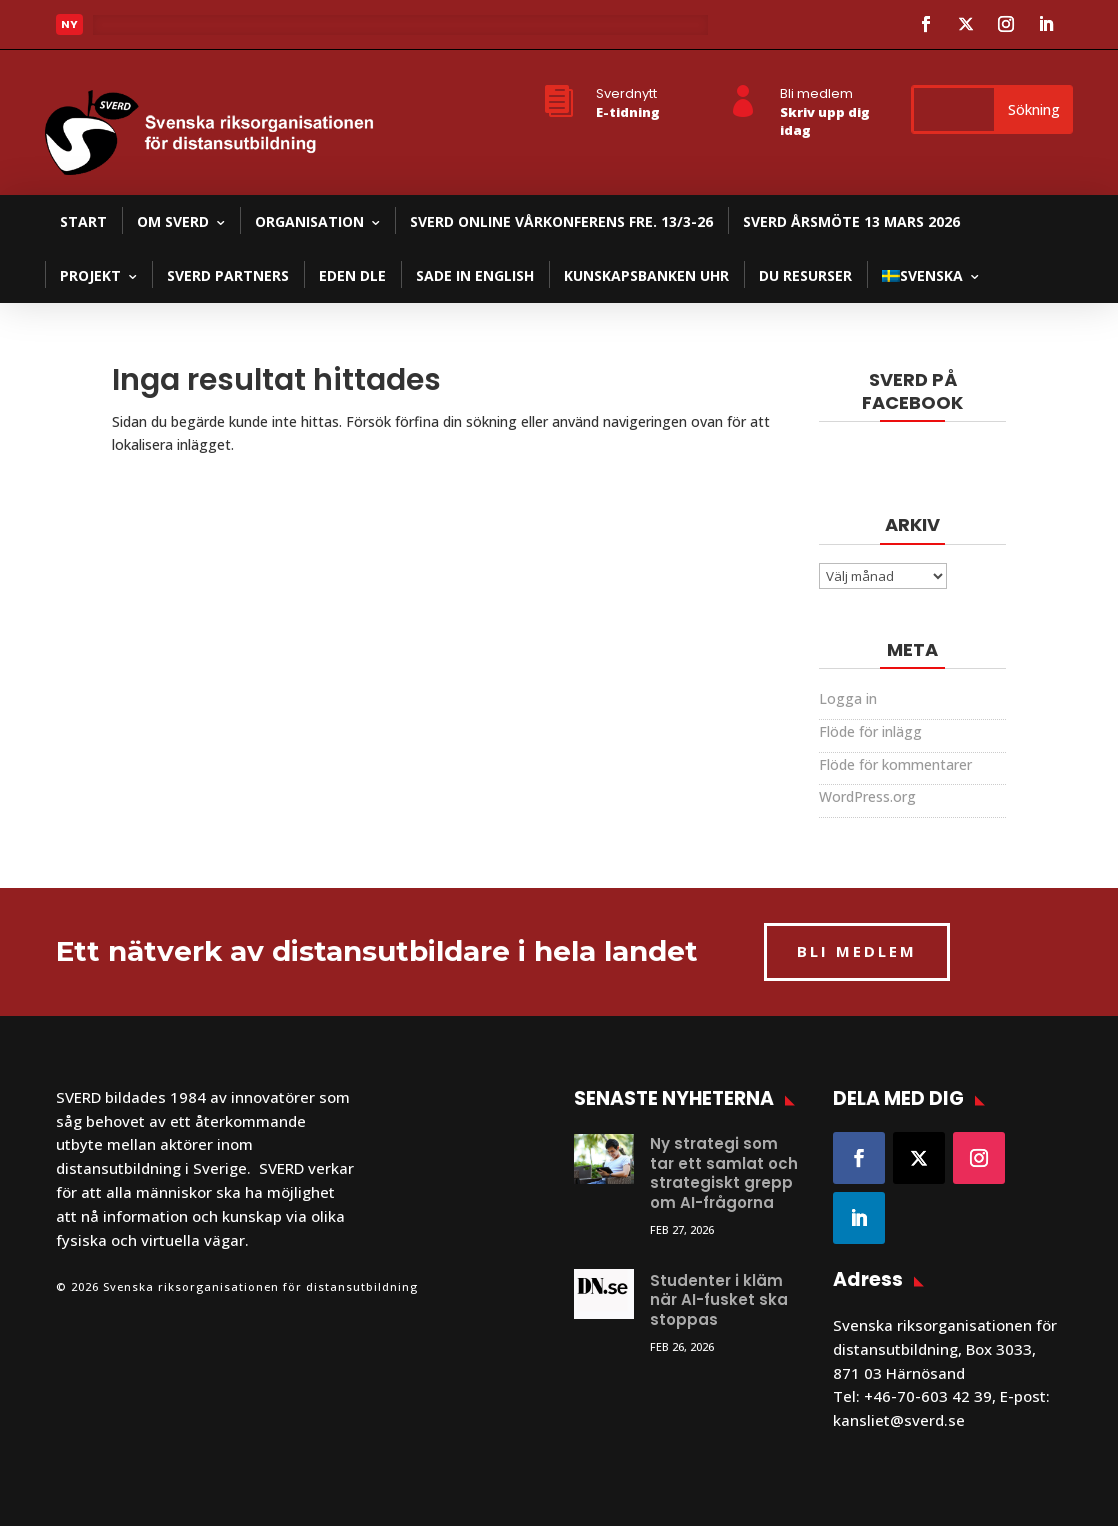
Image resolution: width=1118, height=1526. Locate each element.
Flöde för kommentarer (895, 764)
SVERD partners (228, 275)
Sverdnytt (626, 93)
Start (83, 221)
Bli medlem (816, 93)
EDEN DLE (352, 275)
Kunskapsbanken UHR (646, 275)
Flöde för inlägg (870, 731)
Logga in (848, 698)
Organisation (309, 221)
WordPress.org (867, 796)
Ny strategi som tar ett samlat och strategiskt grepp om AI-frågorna (724, 1173)
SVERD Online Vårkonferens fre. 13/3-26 (561, 221)
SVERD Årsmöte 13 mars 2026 (851, 221)
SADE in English (475, 275)
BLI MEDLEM (857, 951)
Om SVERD (173, 221)
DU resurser (805, 275)
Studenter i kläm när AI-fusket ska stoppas (719, 1300)
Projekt (90, 275)
